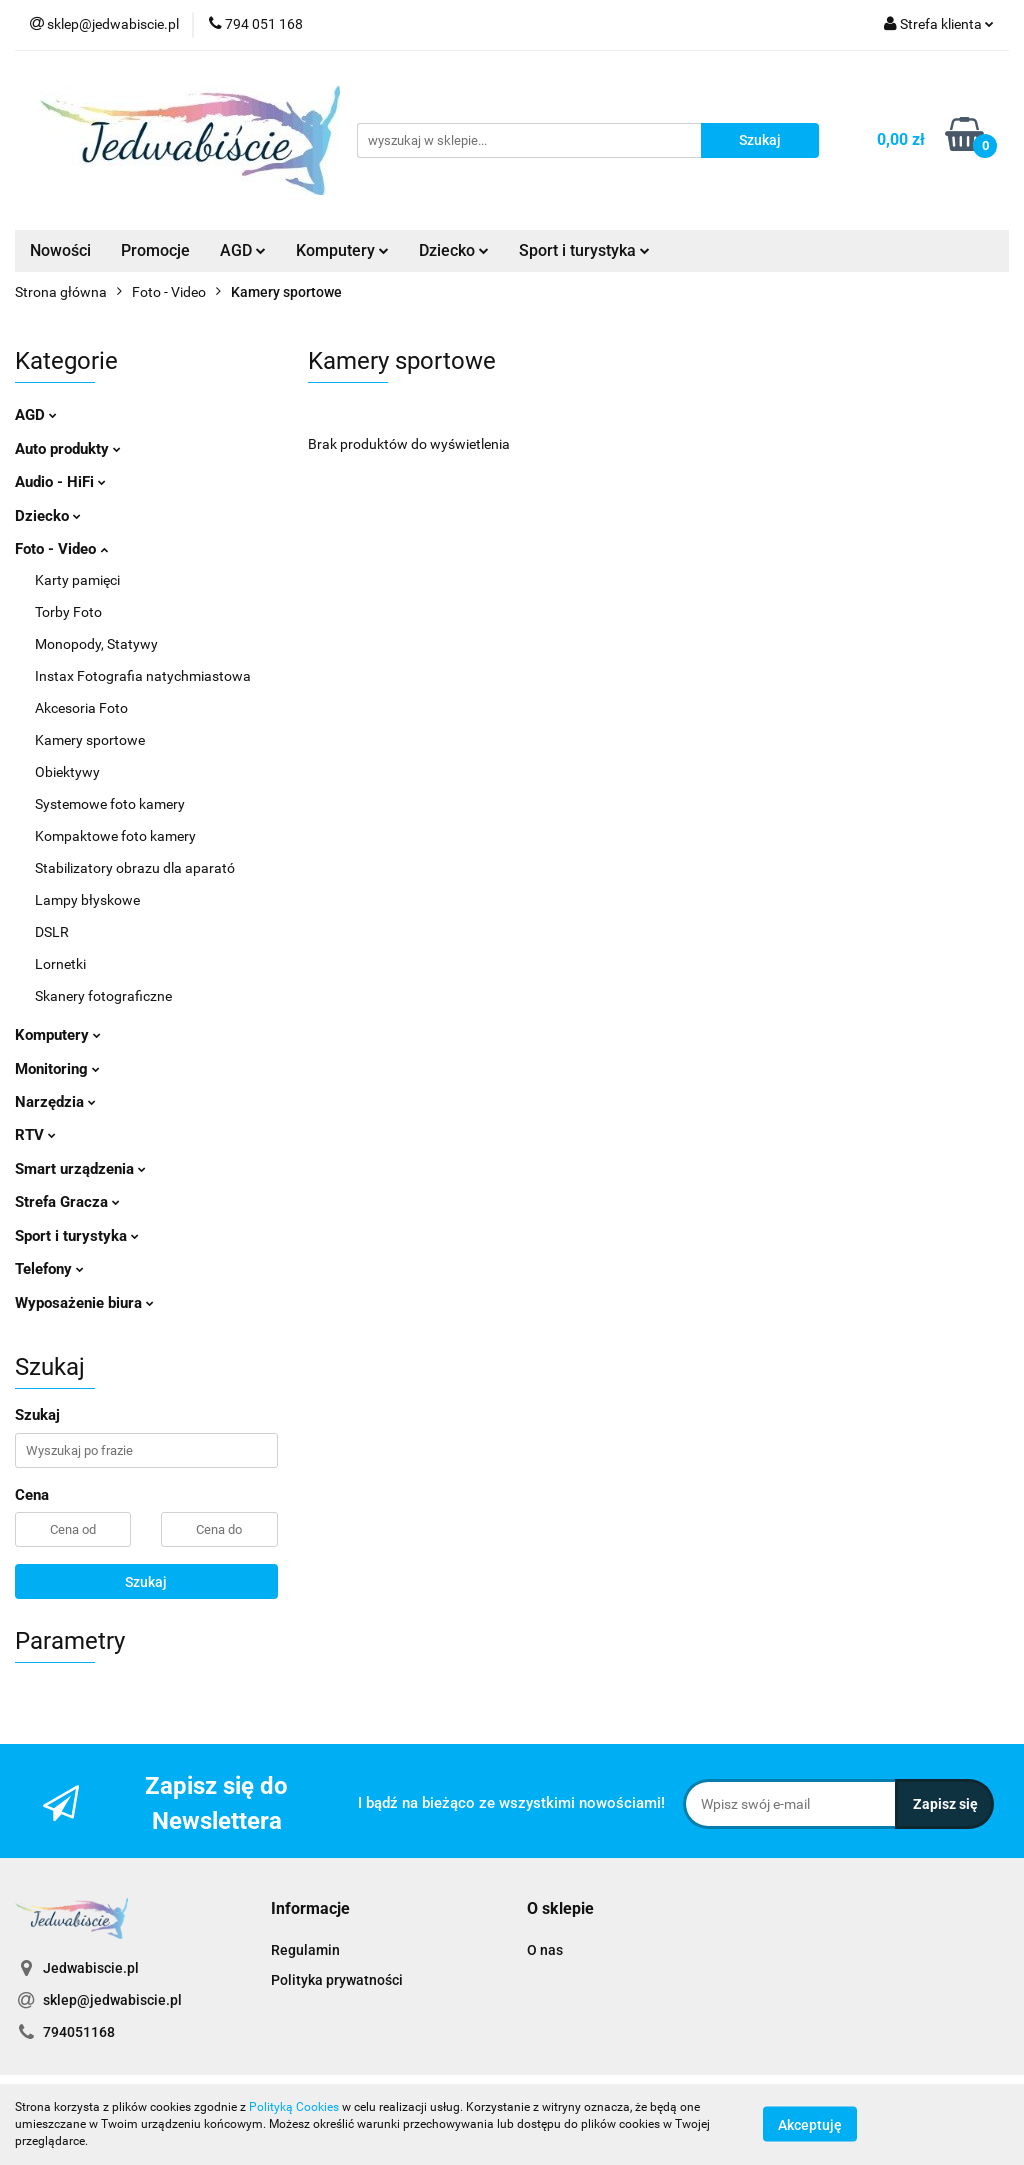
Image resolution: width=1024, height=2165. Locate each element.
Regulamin (305, 1950)
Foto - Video (61, 549)
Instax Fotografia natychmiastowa (143, 676)
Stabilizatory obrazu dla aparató (135, 868)
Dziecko (454, 250)
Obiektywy (67, 772)
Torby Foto (68, 612)
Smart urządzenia (80, 1169)
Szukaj (146, 1582)
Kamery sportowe (90, 740)
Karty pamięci (77, 580)
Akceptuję (810, 2125)
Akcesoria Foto (81, 708)
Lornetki (60, 964)
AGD (243, 250)
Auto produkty (68, 449)
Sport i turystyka (584, 250)
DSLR (52, 932)
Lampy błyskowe (87, 900)
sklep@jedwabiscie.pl (112, 2000)
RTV (35, 1135)
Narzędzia (55, 1102)
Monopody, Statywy (96, 644)
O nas (545, 1950)
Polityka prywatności (337, 1980)
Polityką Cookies (294, 2107)
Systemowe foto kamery (110, 804)
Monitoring (57, 1069)
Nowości (60, 250)
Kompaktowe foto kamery (115, 836)
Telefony (49, 1269)
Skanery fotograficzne (103, 996)
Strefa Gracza (67, 1202)
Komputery (342, 250)
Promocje (155, 250)
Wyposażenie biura (84, 1303)
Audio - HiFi (60, 482)
